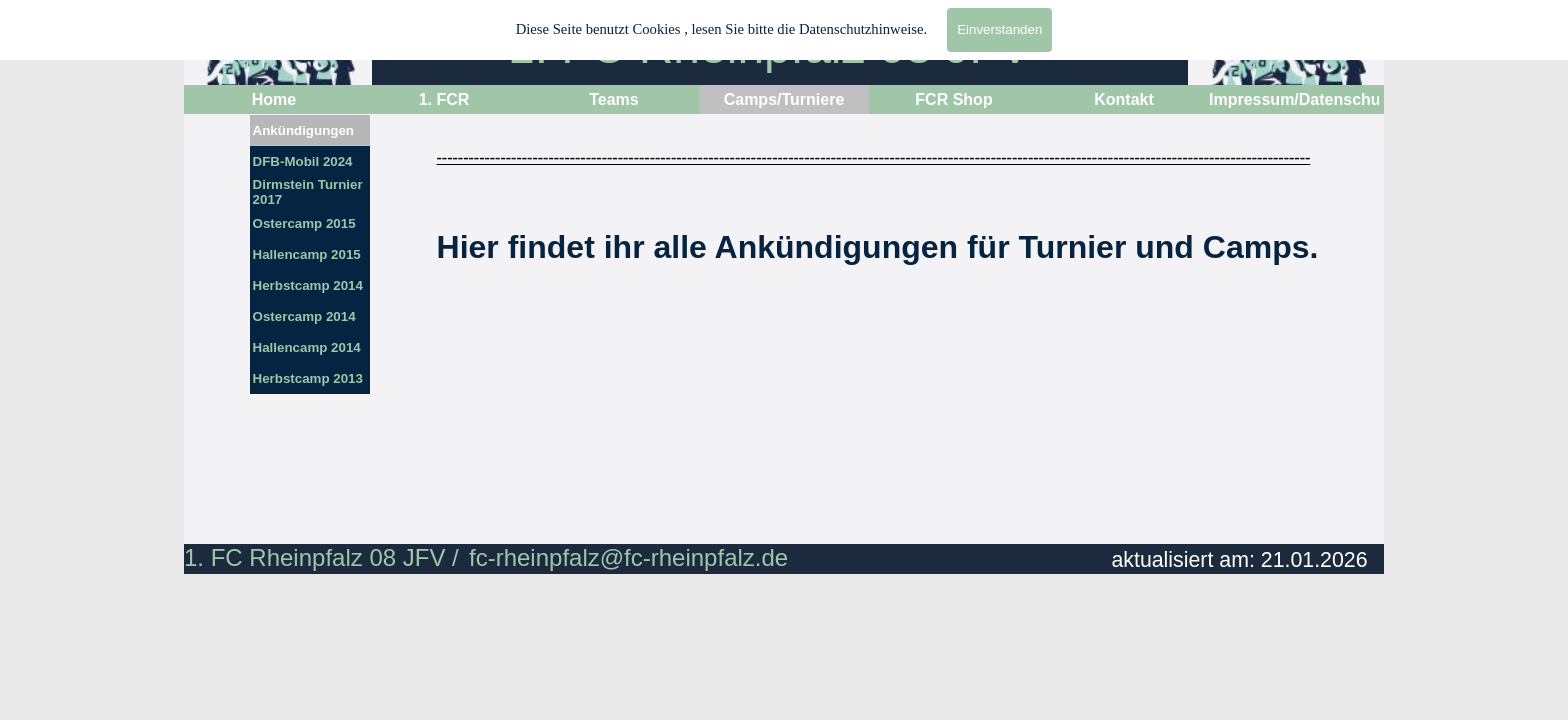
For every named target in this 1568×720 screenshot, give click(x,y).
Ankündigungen (303, 130)
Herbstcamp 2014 (308, 285)
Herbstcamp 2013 (308, 378)
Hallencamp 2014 (307, 347)
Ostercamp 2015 (304, 223)
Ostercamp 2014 (304, 316)
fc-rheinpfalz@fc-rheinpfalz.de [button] (628, 557)
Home (274, 99)
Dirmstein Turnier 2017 (308, 192)
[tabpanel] (878, 297)
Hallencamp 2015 (307, 254)
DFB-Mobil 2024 (303, 161)
